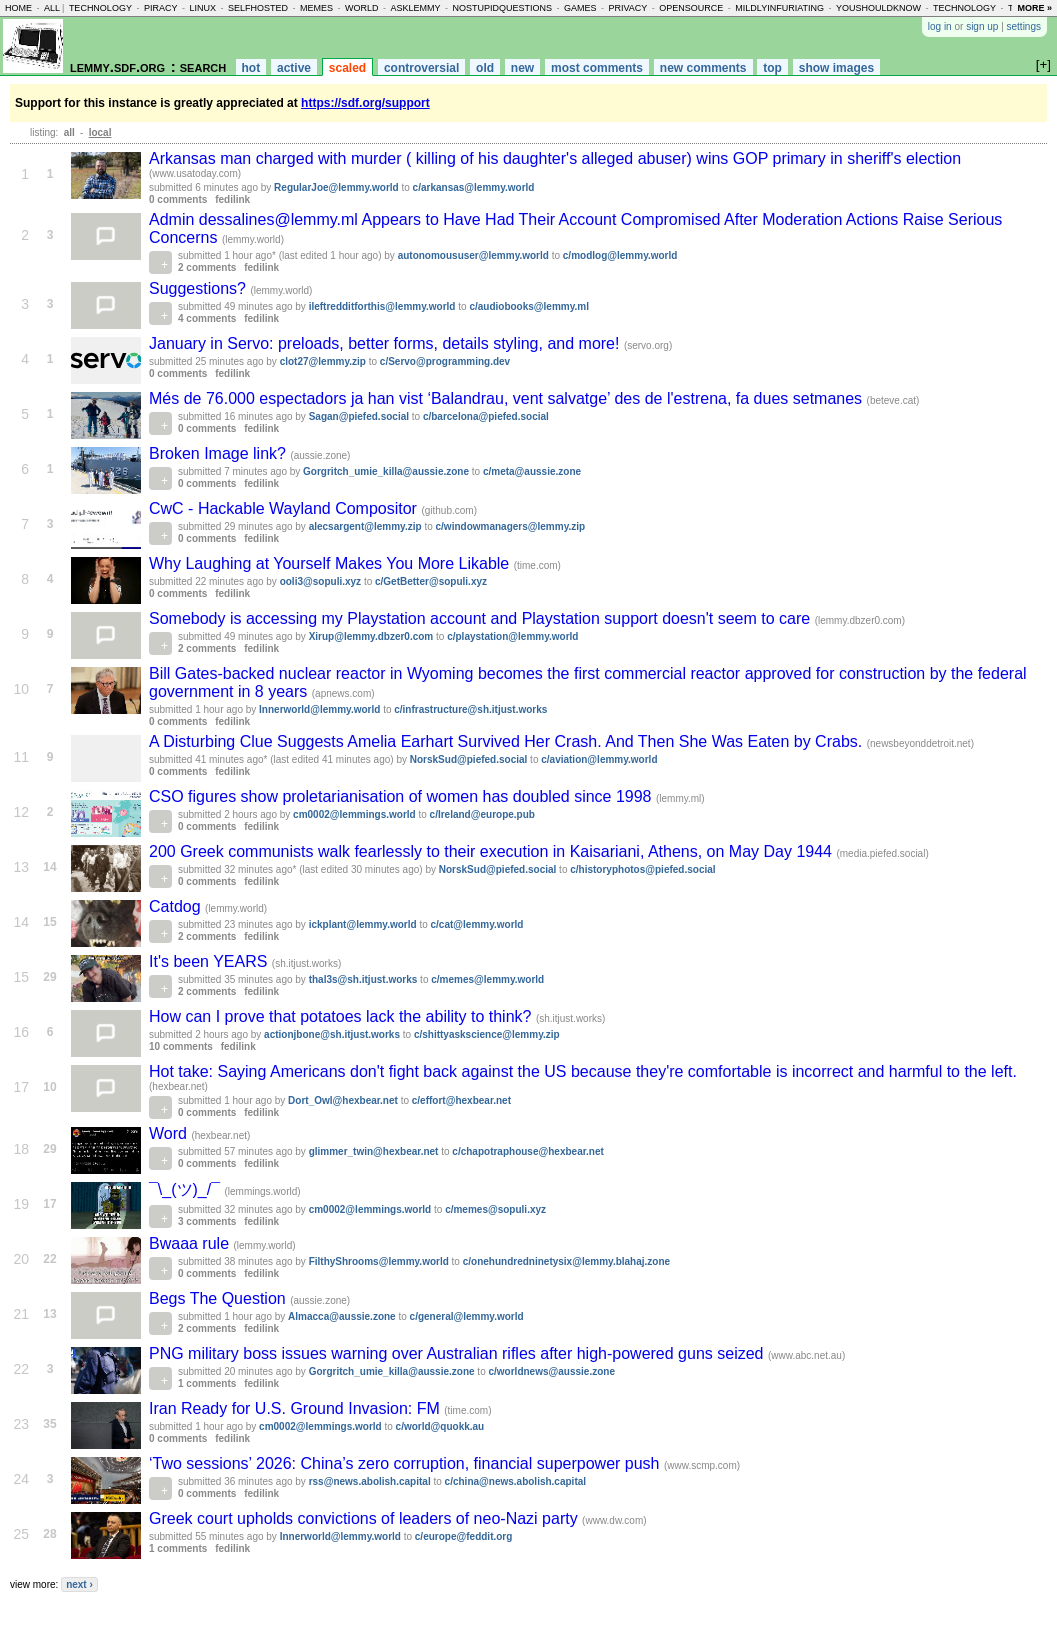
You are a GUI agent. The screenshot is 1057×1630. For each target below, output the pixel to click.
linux (202, 8)
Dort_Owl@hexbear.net (343, 1100)
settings (1024, 26)
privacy (628, 8)
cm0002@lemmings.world (354, 814)
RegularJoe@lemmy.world (336, 187)
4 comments (207, 318)
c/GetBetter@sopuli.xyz (431, 581)
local (100, 132)
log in (940, 26)
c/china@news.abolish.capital (515, 1481)
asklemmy (415, 8)
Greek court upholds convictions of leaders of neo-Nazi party (365, 1518)
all (52, 8)
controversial (421, 68)
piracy (161, 8)
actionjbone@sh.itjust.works (332, 1034)
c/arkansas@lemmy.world (474, 187)
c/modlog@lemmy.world (620, 255)
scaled (347, 68)
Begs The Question (219, 1298)
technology (100, 8)
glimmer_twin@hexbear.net (374, 1151)
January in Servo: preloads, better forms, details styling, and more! (386, 343)
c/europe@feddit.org (464, 1536)
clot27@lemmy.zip (323, 361)
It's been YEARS (210, 961)
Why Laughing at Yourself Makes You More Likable (331, 563)
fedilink (232, 199)
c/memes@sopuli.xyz (495, 1209)
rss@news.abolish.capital (370, 1481)
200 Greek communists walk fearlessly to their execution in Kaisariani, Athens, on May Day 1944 (492, 851)
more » (1034, 8)
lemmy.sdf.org (117, 66)
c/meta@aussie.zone (532, 471)
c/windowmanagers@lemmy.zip (511, 526)
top (772, 68)
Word (170, 1133)
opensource (691, 8)
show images (836, 68)
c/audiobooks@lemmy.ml (529, 306)
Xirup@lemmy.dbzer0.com (371, 636)
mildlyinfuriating (779, 8)
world (362, 8)
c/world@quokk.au (440, 1426)
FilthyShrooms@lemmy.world (379, 1261)
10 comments (181, 1046)
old (485, 68)
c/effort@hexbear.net (461, 1100)
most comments (597, 68)
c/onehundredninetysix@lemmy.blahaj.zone (566, 1261)
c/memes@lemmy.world (487, 979)
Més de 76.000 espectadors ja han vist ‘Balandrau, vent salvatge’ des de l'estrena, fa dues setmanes (508, 398)
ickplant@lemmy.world (363, 924)
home (18, 8)
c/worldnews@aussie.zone (551, 1371)
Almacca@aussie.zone (342, 1316)
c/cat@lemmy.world (477, 924)
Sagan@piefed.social (359, 416)
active (294, 68)
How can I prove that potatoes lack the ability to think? (342, 1016)
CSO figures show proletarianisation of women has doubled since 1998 (402, 796)
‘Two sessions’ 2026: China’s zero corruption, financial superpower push (406, 1463)
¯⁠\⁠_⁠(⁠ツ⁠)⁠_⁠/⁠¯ (186, 1189)
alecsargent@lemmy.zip (365, 526)
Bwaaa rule (191, 1243)
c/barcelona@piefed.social (486, 416)
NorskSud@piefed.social (469, 759)
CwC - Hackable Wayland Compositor (285, 508)
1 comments (207, 1383)
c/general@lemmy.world (467, 1316)
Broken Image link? (219, 453)
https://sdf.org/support (365, 103)
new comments (703, 68)
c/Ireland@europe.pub (482, 814)
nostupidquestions (502, 8)
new (522, 68)
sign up (982, 26)
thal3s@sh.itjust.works (363, 979)
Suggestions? (199, 288)
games (580, 8)
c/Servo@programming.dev (445, 361)
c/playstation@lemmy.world (512, 636)
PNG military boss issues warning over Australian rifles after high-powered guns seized (458, 1353)
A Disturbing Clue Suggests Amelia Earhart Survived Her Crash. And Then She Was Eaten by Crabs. (508, 741)
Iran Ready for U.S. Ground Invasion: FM (296, 1408)
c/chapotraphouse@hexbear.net (527, 1151)
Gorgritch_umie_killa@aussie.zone (386, 471)
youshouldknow (878, 8)
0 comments (178, 199)
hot (251, 68)
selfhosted (258, 8)
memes (316, 8)
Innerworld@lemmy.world (319, 709)
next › (79, 1584)
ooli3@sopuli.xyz (320, 581)
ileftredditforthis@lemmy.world (382, 306)
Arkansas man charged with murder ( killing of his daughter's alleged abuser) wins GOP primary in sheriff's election (555, 158)
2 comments (207, 267)
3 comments (207, 1221)
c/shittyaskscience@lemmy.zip (487, 1034)
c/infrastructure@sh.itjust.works (470, 709)
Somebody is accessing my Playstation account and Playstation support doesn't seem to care (482, 618)
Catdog (177, 906)
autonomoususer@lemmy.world (473, 255)
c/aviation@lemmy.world (599, 759)
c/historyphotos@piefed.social (642, 869)
